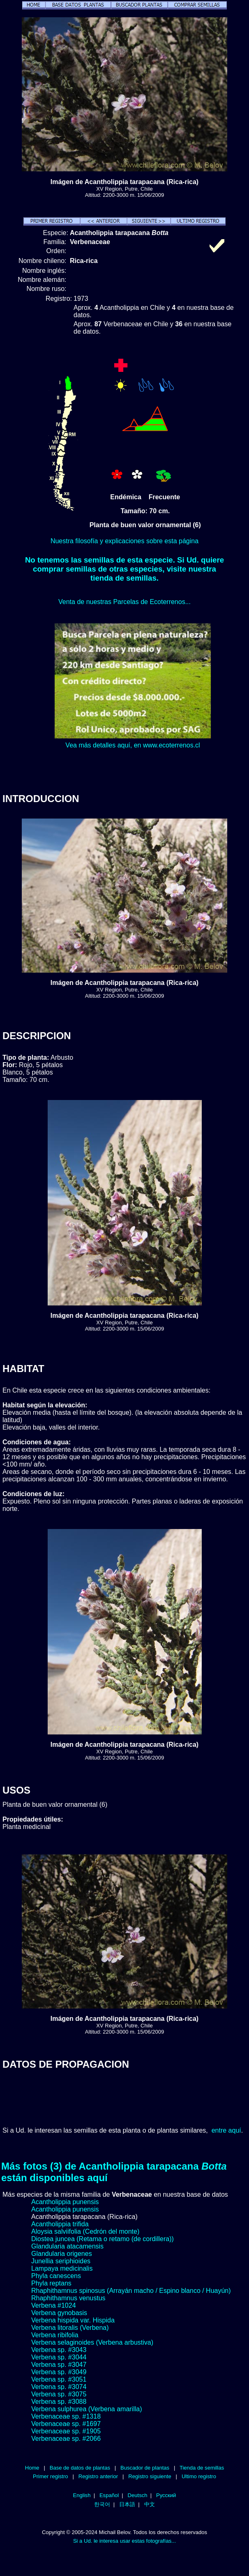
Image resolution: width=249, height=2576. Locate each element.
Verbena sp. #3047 (58, 2364)
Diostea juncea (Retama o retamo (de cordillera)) (102, 2238)
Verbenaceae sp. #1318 (66, 2416)
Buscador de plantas (144, 2468)
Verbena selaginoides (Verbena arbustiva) (92, 2342)
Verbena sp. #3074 (58, 2386)
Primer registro (50, 2476)
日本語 (127, 2504)
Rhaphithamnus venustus (68, 2298)
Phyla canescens (56, 2275)
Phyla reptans (51, 2283)
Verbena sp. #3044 (58, 2357)
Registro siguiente (149, 2476)
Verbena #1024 (53, 2305)
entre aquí (226, 2130)
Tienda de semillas (202, 2468)
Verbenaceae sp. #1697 (66, 2423)
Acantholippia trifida (60, 2224)
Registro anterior (98, 2476)
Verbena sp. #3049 (58, 2371)
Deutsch (138, 2495)
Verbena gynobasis (59, 2312)
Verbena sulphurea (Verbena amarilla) (86, 2408)
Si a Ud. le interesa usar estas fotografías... (124, 2541)
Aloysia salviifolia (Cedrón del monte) (85, 2231)
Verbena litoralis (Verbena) (70, 2327)
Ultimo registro (199, 2476)
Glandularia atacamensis (67, 2246)
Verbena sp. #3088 (58, 2401)
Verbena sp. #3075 (58, 2394)
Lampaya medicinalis (61, 2268)
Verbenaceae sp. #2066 (66, 2438)
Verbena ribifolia (54, 2335)
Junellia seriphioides (60, 2261)
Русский (166, 2495)
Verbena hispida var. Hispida (73, 2320)
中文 (149, 2504)
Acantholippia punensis (65, 2201)
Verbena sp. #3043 (58, 2349)
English (82, 2495)
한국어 (102, 2504)
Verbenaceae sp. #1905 (66, 2431)
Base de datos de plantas (80, 2468)
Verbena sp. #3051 (58, 2379)
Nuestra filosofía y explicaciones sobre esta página (124, 540)
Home (32, 2468)
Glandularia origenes (61, 2253)
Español (109, 2495)
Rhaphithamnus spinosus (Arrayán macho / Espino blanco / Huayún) (131, 2290)
